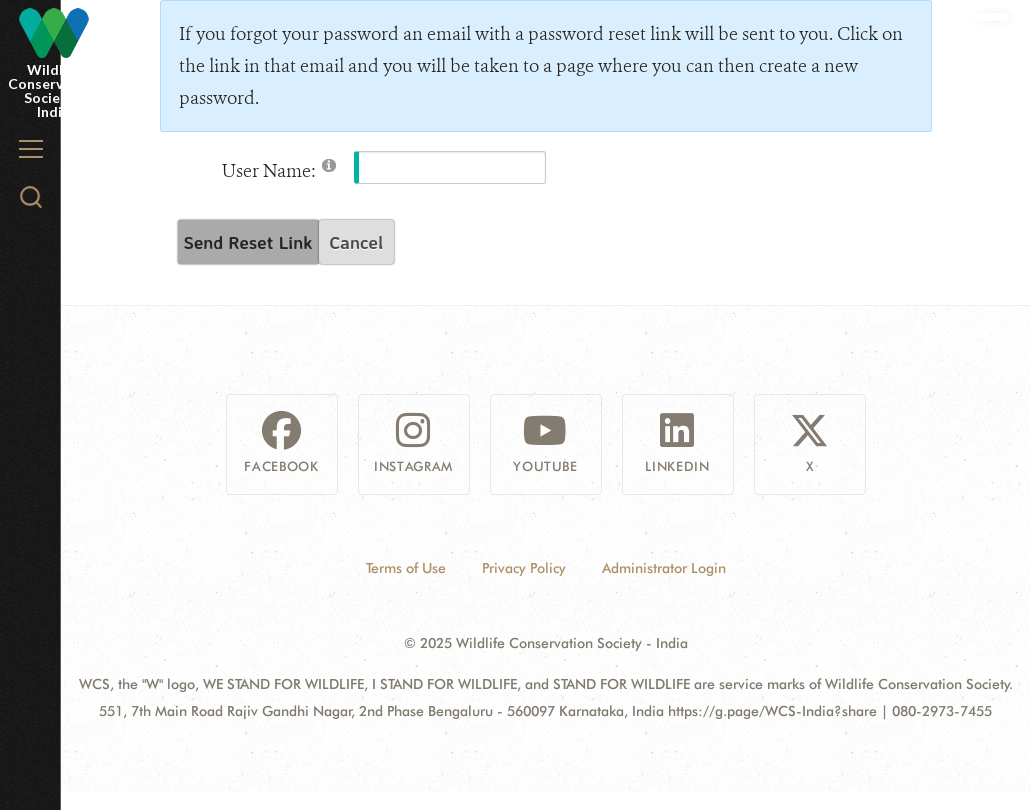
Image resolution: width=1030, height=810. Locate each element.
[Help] (329, 164)
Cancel (356, 242)
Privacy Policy (524, 568)
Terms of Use (406, 568)
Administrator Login (664, 568)
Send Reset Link (248, 242)
